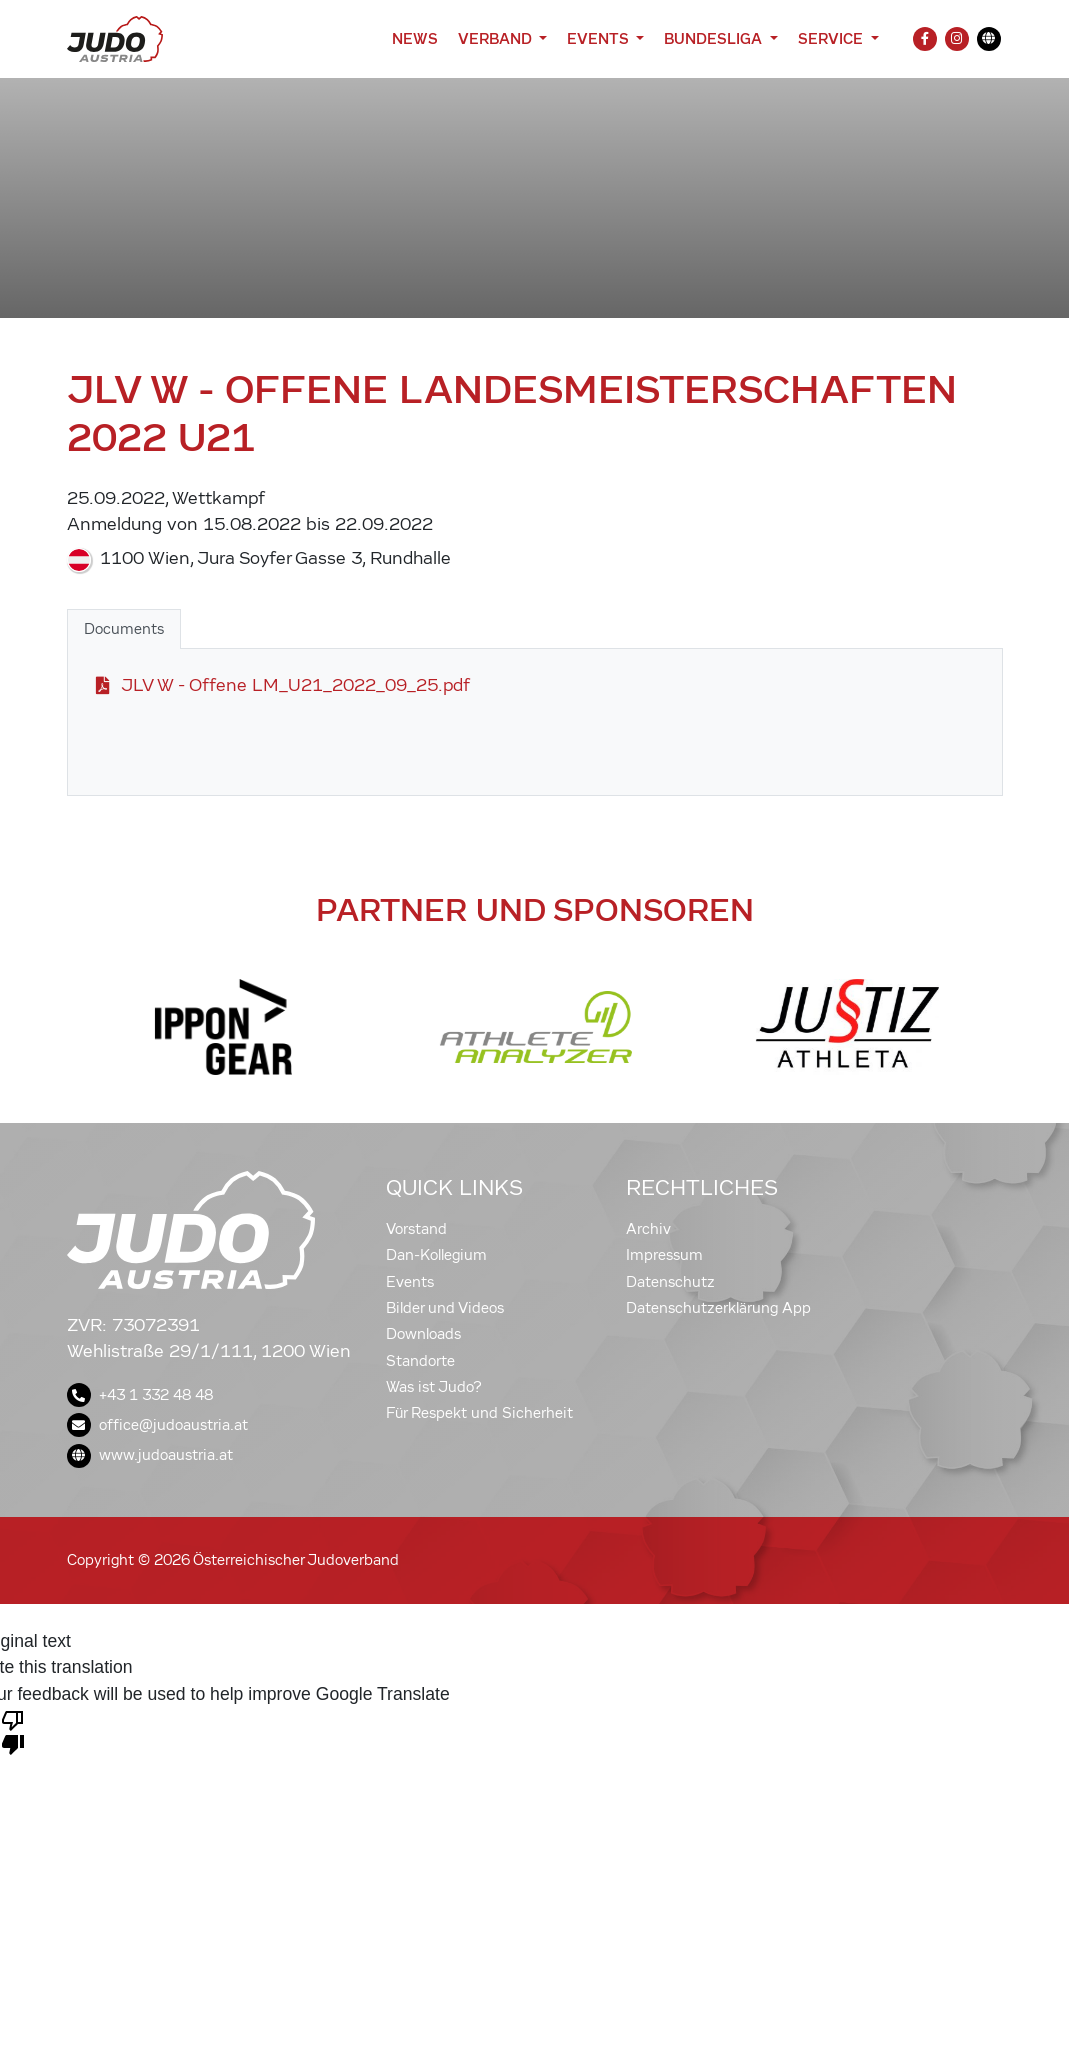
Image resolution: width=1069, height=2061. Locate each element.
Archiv (648, 1229)
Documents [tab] (124, 629)
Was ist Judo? (434, 1387)
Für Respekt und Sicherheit (479, 1413)
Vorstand (416, 1229)
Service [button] (832, 38)
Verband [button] (496, 38)
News (415, 38)
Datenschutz (670, 1282)
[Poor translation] (13, 1731)
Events (410, 1282)
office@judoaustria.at (157, 1425)
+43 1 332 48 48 (140, 1395)
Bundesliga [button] (715, 38)
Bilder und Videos (445, 1308)
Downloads (423, 1334)
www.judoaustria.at (150, 1455)
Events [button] (599, 38)
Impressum (664, 1255)
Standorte (420, 1361)
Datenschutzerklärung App (718, 1308)
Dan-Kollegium (436, 1255)
